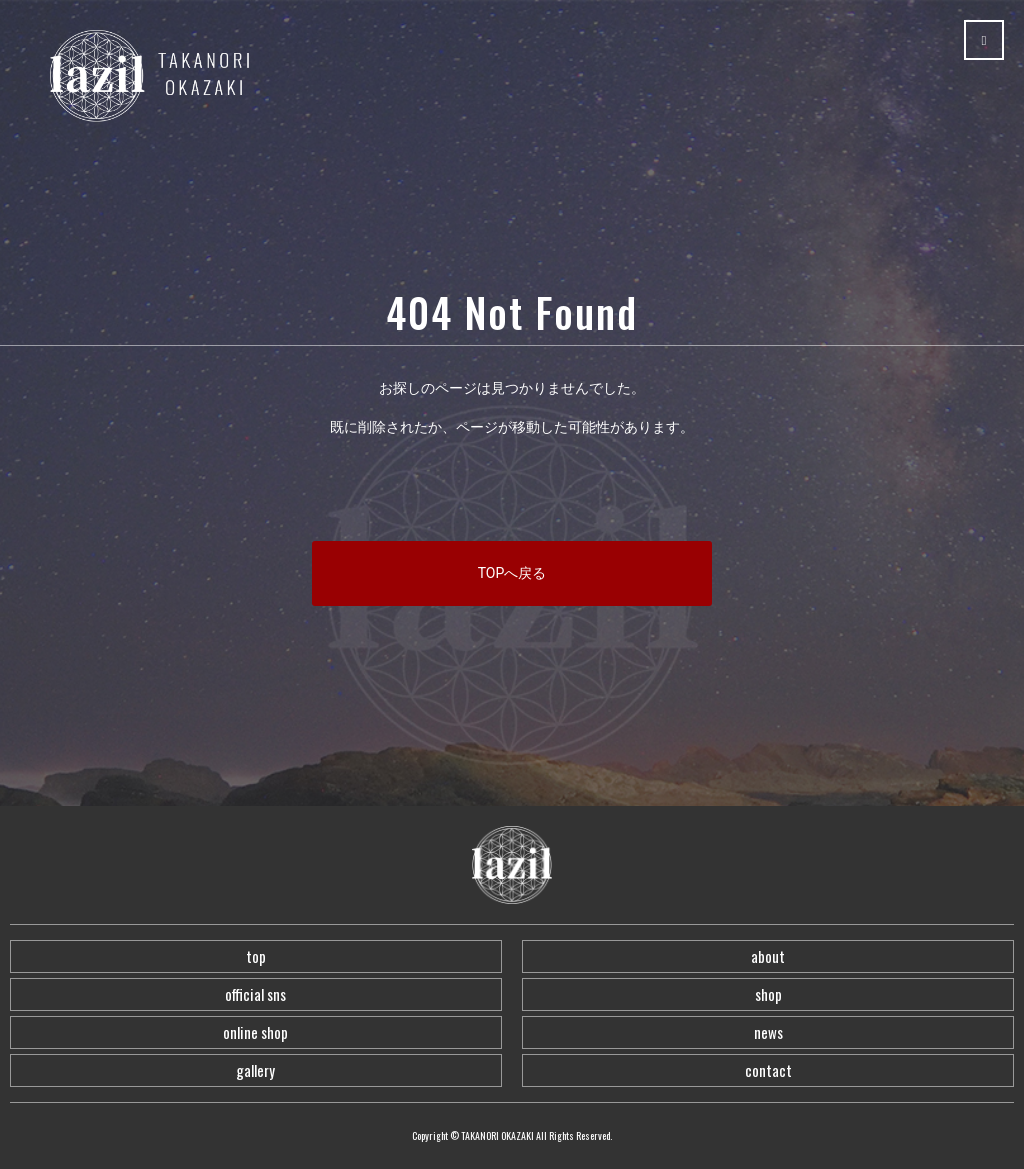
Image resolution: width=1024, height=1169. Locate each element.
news (768, 1032)
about (768, 956)
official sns (255, 994)
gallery (255, 1070)
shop (768, 994)
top (256, 956)
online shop (255, 1032)
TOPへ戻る (512, 573)
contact (768, 1070)
